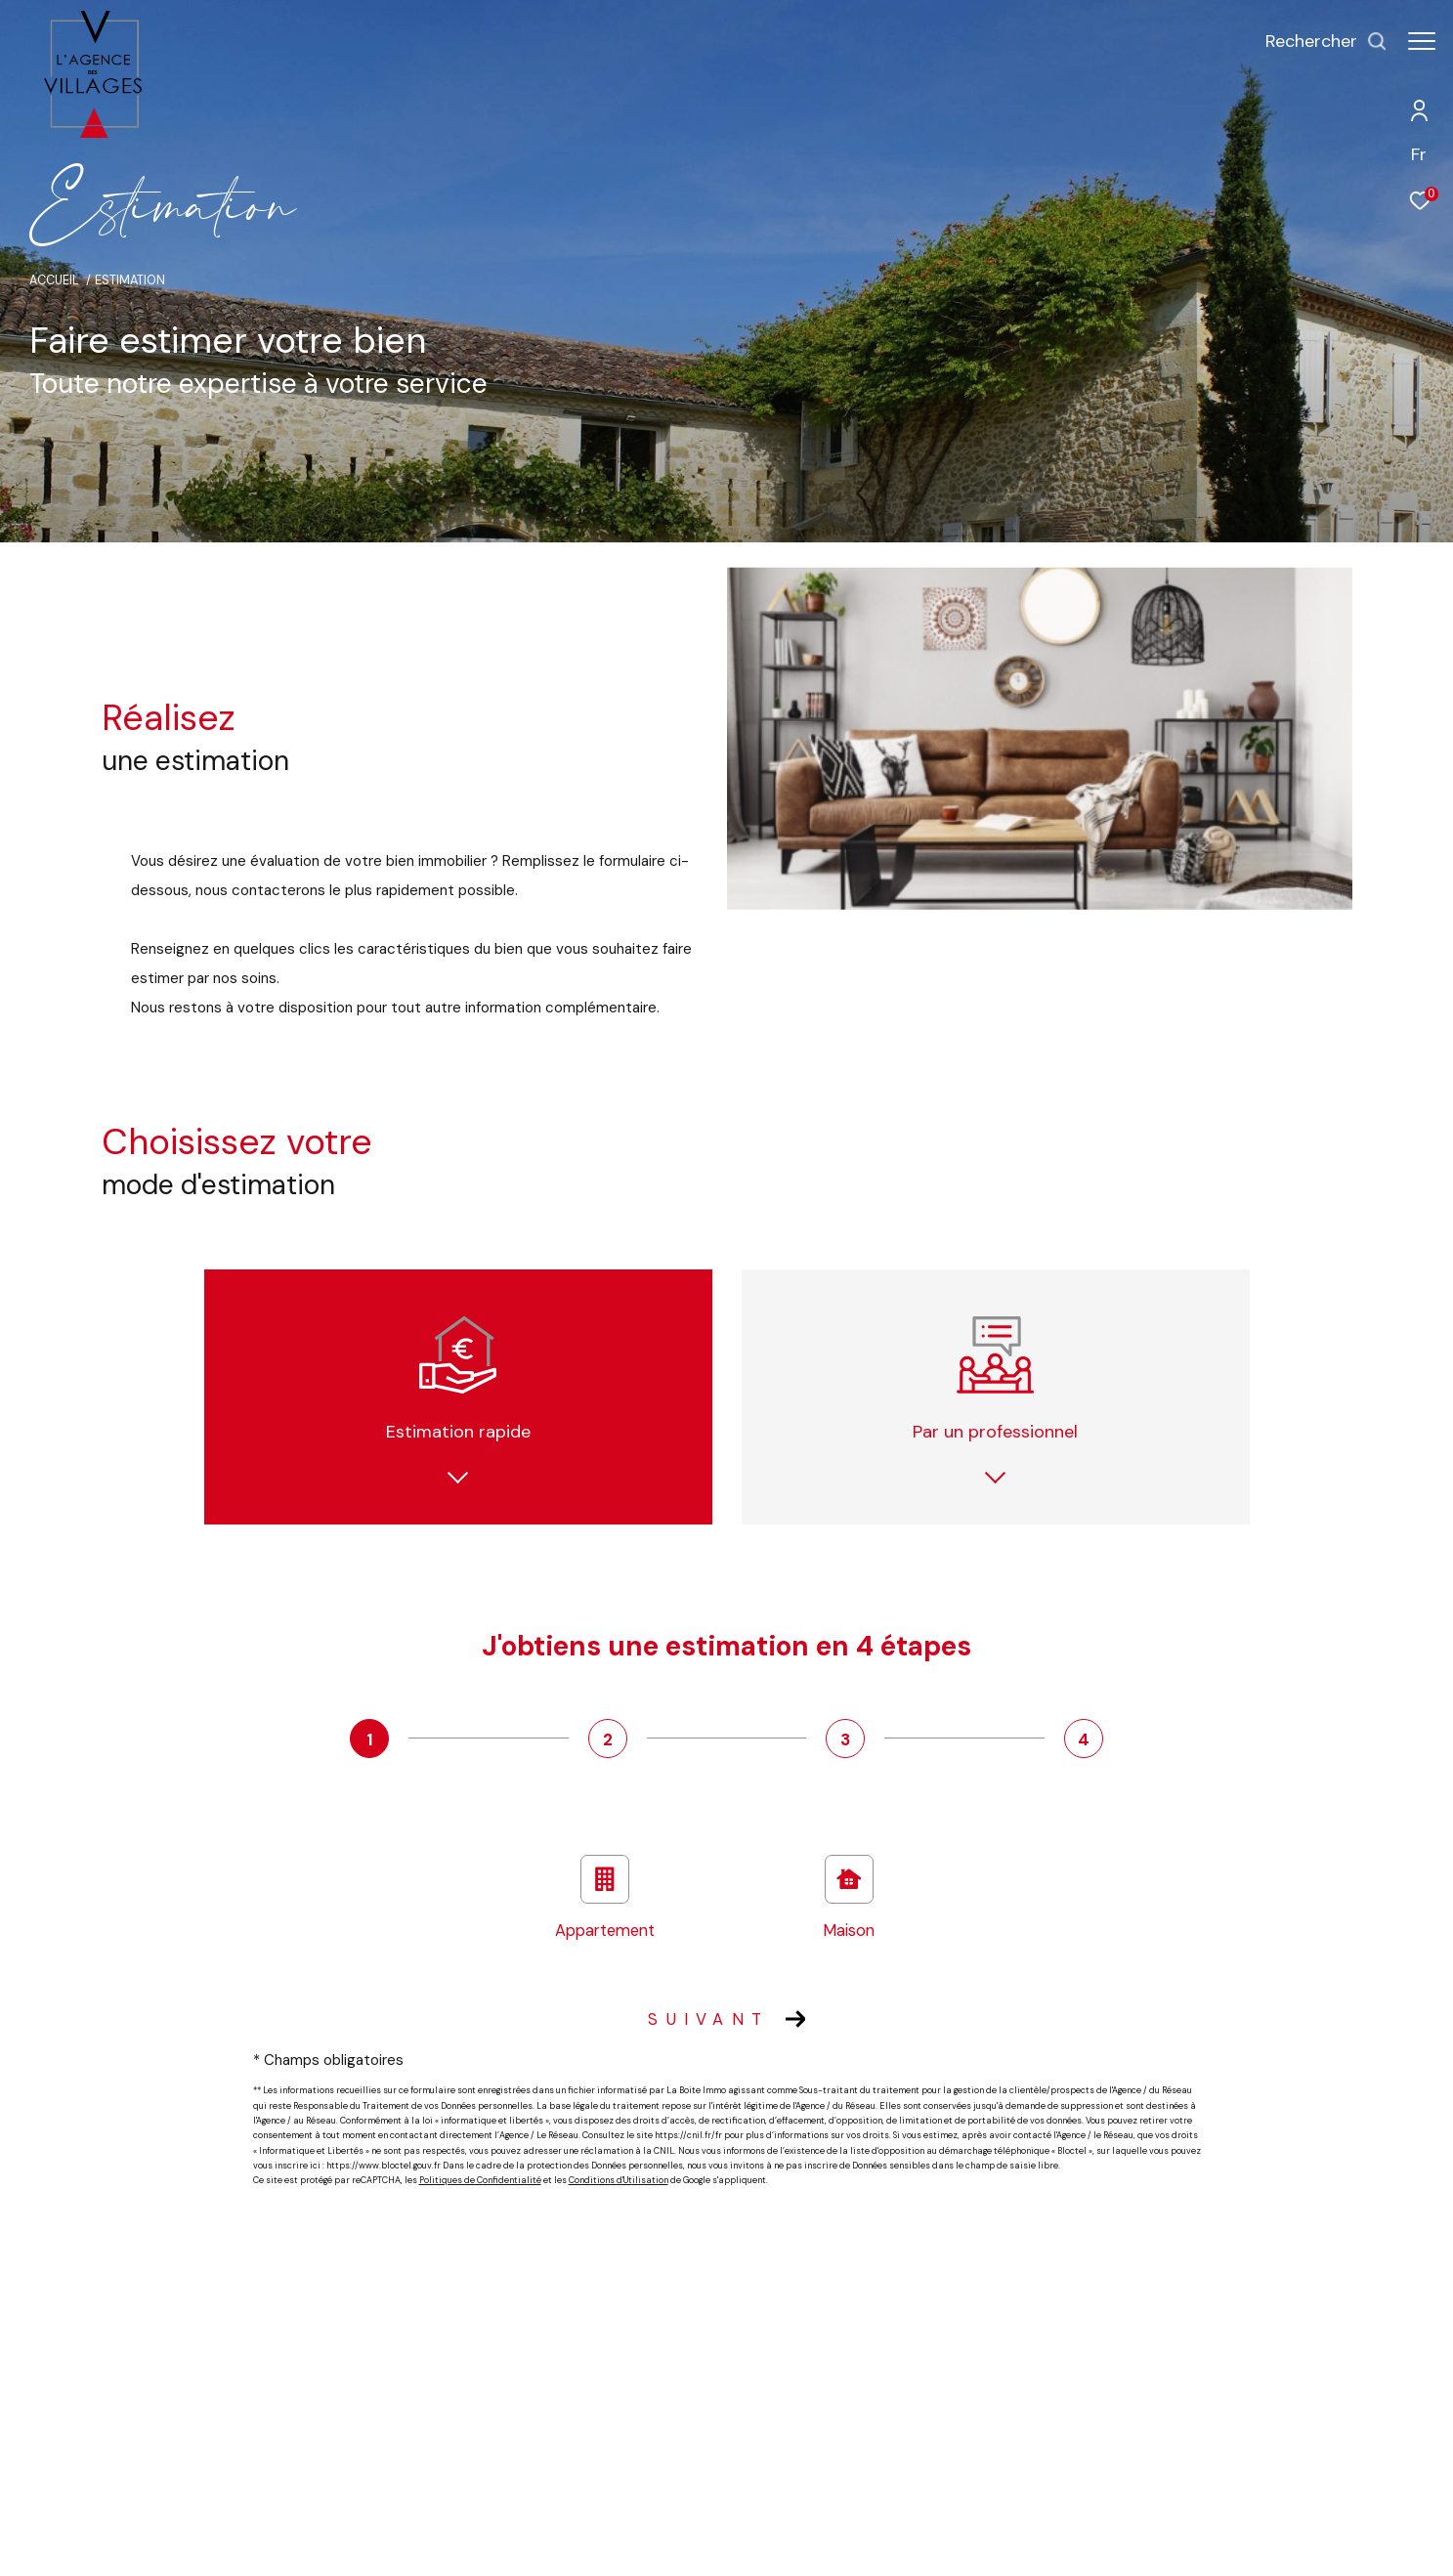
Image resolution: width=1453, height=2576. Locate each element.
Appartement (605, 1898)
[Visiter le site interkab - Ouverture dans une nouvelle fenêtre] (1080, 2399)
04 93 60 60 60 (250, 2405)
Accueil (54, 280)
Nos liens (824, 2546)
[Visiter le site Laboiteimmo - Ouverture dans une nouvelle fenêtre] (1179, 2541)
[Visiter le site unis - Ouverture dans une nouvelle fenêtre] (1212, 2405)
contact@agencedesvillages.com (302, 2428)
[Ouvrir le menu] (1421, 41)
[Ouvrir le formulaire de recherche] (1317, 42)
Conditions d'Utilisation (618, 2180)
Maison (849, 1898)
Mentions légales (699, 2546)
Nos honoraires (533, 2546)
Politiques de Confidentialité (480, 2180)
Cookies (964, 2547)
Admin (770, 2546)
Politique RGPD (896, 2546)
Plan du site (613, 2546)
